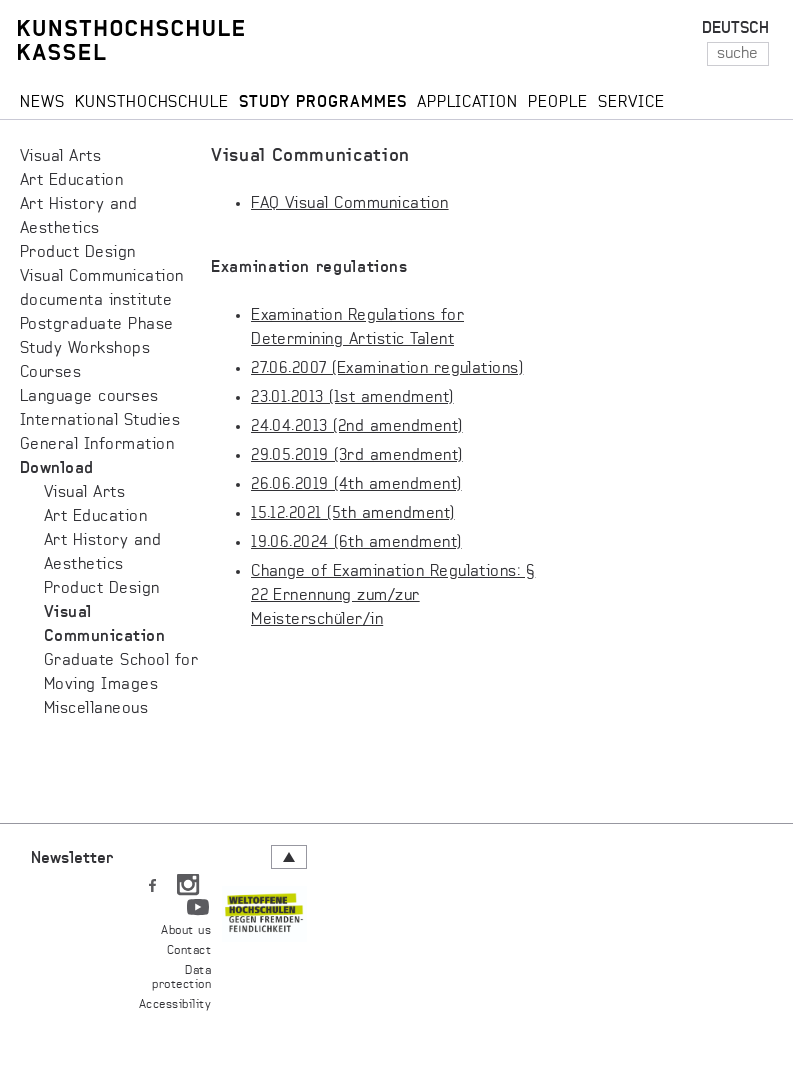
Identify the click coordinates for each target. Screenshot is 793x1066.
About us (186, 931)
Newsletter (72, 859)
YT (198, 903)
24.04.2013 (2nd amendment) (356, 427)
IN (188, 881)
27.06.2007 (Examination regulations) (387, 369)
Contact (189, 951)
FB (152, 881)
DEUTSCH (735, 29)
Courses (50, 373)
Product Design (78, 253)
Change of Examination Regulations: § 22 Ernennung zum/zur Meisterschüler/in (393, 596)
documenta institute (96, 301)
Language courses (89, 397)
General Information (97, 445)
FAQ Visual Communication (350, 204)
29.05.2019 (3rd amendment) (356, 456)
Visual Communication (102, 277)
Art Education (71, 181)
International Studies (100, 421)
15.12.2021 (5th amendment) (352, 514)
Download (57, 469)
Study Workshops (85, 349)
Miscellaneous (96, 709)
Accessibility (175, 1005)
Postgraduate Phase (97, 325)
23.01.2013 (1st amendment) (352, 398)
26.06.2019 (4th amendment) (356, 485)
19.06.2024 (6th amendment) (356, 543)
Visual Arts (60, 157)
